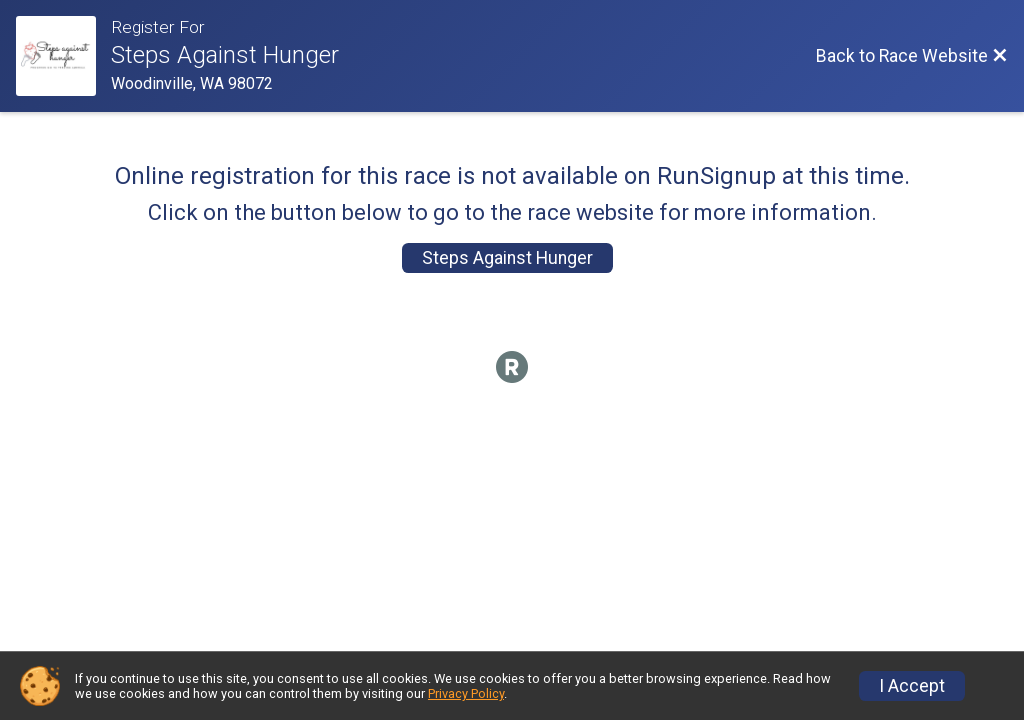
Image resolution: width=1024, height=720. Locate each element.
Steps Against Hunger (507, 258)
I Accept (912, 686)
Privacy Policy (466, 693)
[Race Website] (63, 56)
